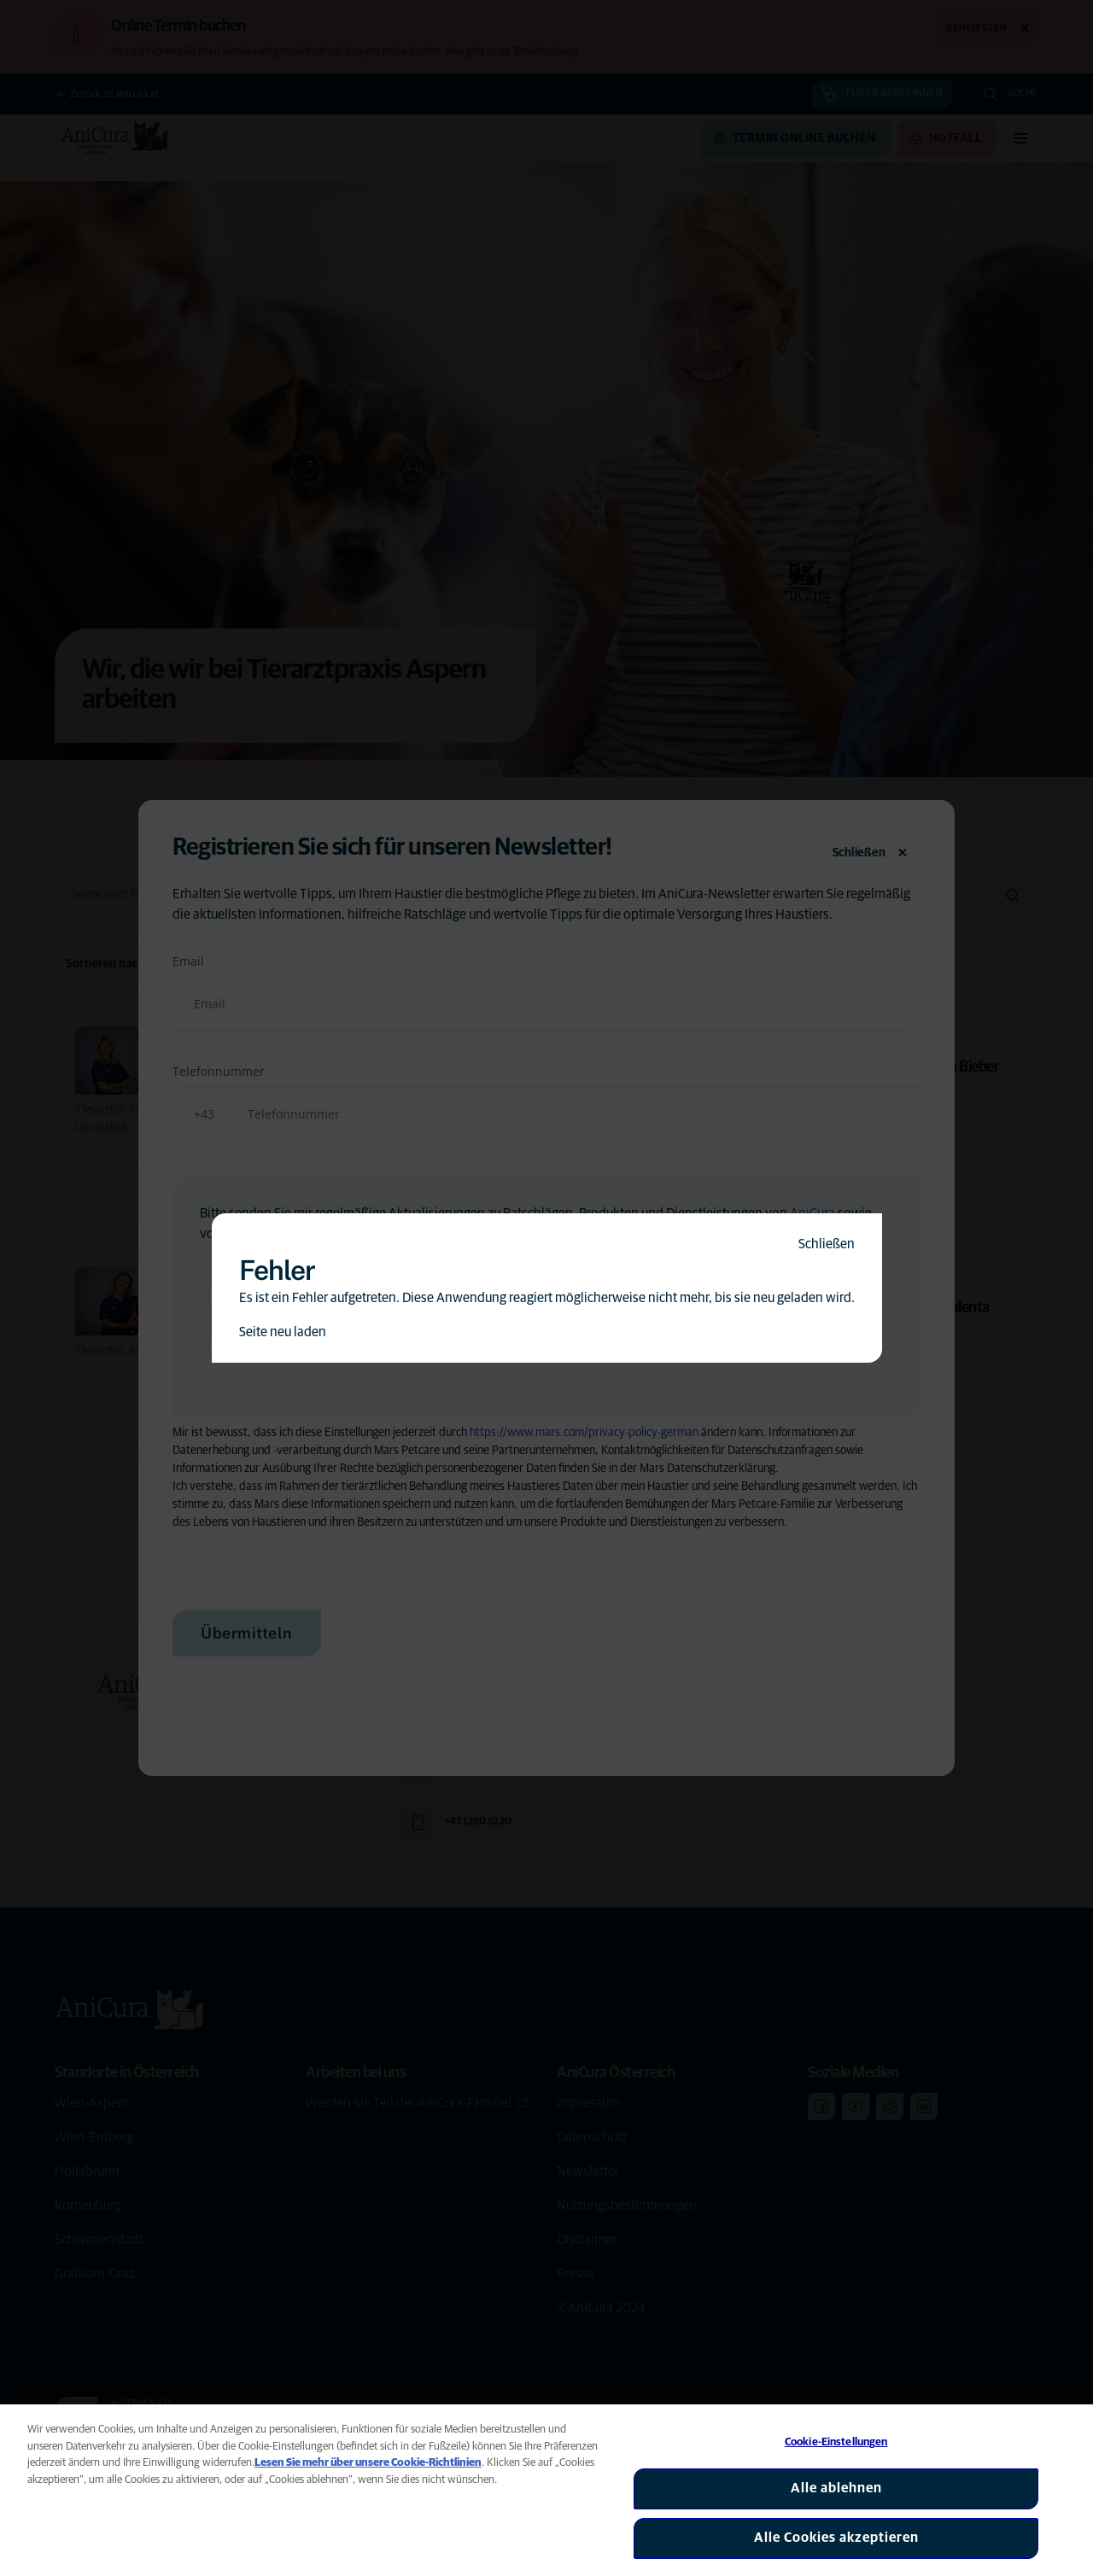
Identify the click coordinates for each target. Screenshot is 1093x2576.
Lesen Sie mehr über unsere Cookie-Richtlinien (368, 2462)
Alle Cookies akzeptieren (836, 2537)
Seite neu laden (282, 1332)
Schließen (826, 1244)
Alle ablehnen (836, 2488)
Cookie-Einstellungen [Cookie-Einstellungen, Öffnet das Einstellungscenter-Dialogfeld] (836, 2442)
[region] (546, 2490)
